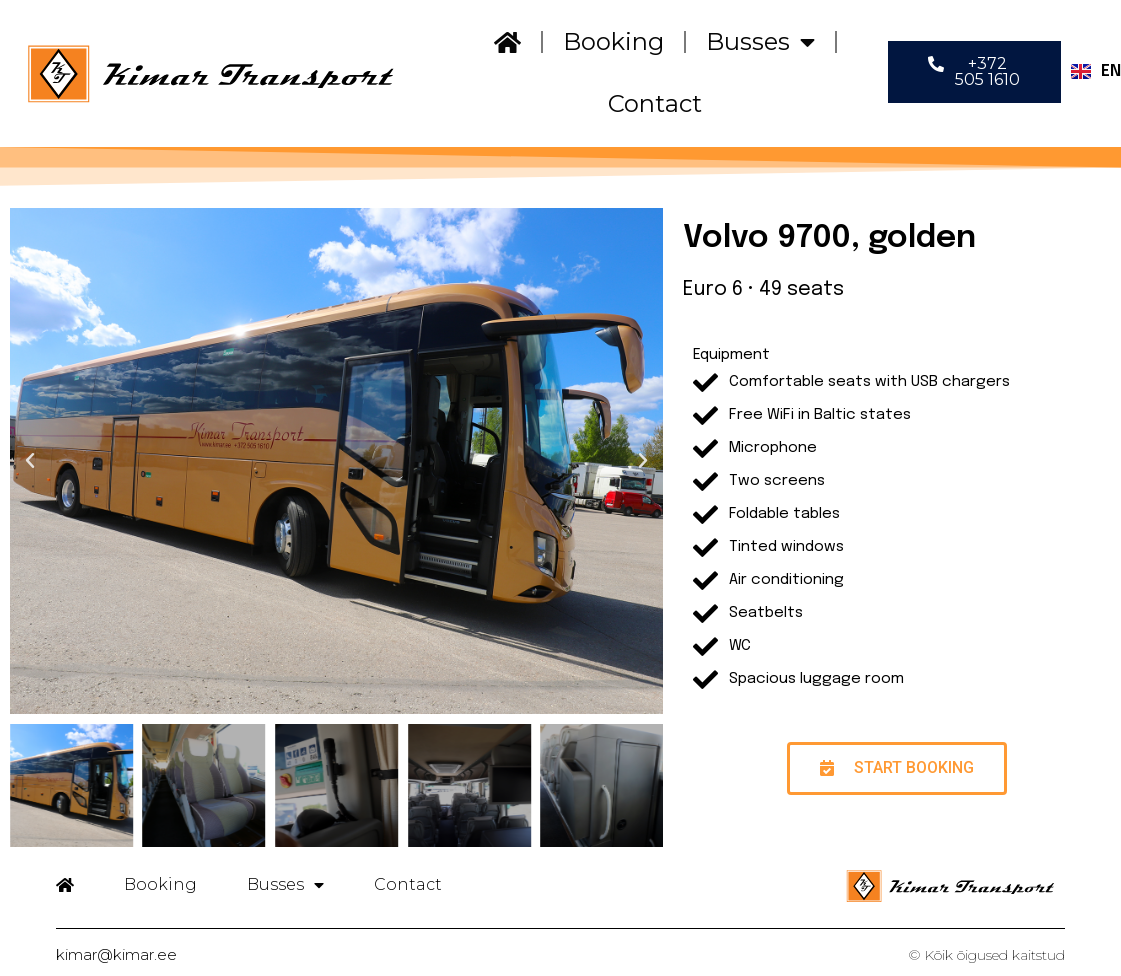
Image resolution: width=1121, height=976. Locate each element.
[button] (974, 72)
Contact (655, 103)
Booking (613, 41)
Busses (760, 42)
